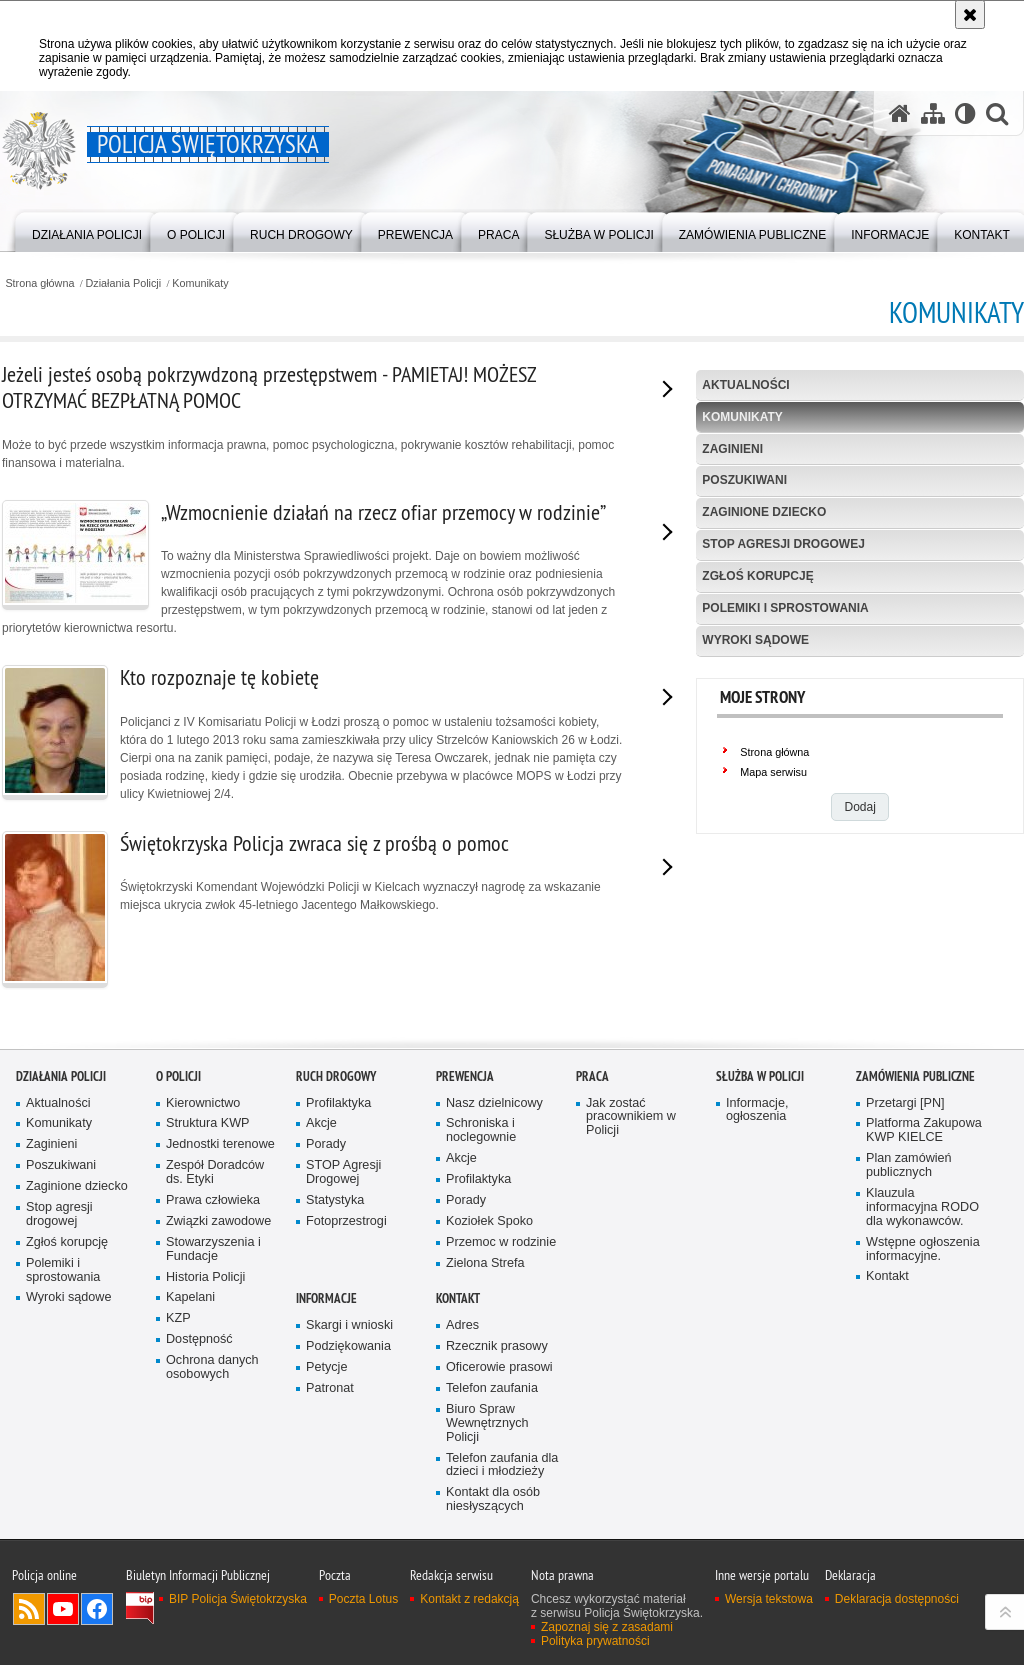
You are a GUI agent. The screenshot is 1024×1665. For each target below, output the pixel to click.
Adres (462, 1325)
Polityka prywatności (595, 1641)
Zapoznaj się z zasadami (607, 1627)
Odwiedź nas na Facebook (97, 1609)
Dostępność (199, 1339)
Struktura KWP (208, 1123)
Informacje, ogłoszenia (757, 1110)
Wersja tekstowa (769, 1599)
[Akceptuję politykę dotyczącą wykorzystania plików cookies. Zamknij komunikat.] (970, 14)
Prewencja (465, 1076)
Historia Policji (205, 1277)
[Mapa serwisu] (933, 113)
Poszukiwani (744, 480)
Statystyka (335, 1200)
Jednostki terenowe (220, 1144)
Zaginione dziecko (764, 512)
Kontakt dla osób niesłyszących (493, 1499)
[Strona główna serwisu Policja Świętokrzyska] (900, 113)
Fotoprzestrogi (346, 1221)
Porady (326, 1144)
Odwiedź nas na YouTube (63, 1609)
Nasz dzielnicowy (494, 1103)
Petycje (326, 1367)
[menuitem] (87, 230)
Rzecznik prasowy (497, 1346)
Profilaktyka (338, 1103)
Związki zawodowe (218, 1221)
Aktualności (745, 385)
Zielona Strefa (485, 1263)
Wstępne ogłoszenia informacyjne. (923, 1249)
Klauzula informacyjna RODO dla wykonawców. (922, 1207)
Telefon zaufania (492, 1388)
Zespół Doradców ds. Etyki (215, 1172)
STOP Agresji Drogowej (343, 1172)
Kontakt (887, 1276)
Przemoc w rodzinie (501, 1242)
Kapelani (190, 1297)
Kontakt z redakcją (469, 1599)
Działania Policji (124, 283)
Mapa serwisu (773, 772)
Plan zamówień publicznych (909, 1165)
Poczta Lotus (363, 1599)
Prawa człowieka (213, 1200)
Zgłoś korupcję (757, 576)
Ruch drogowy (336, 1076)
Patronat (330, 1388)
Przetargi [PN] (905, 1103)
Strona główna (39, 283)
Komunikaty (200, 283)
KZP (178, 1318)
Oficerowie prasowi (499, 1367)
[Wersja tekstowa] (965, 113)
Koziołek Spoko (489, 1221)
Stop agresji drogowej (783, 544)
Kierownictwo (203, 1103)
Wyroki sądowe (755, 640)
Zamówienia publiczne (915, 1076)
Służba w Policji (760, 1076)
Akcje (321, 1123)
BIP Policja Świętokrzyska (238, 1599)
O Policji (178, 1076)
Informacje (326, 1298)
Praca (592, 1076)
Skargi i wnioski (349, 1325)
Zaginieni (732, 449)
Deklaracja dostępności (897, 1599)
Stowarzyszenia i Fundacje (213, 1249)
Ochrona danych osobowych (212, 1367)
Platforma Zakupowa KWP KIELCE (924, 1130)
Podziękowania (348, 1346)
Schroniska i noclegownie (481, 1130)
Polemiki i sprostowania (785, 608)
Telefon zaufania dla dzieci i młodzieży (502, 1465)
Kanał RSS (29, 1609)
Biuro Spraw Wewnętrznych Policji (487, 1423)
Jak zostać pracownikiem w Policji (631, 1117)
